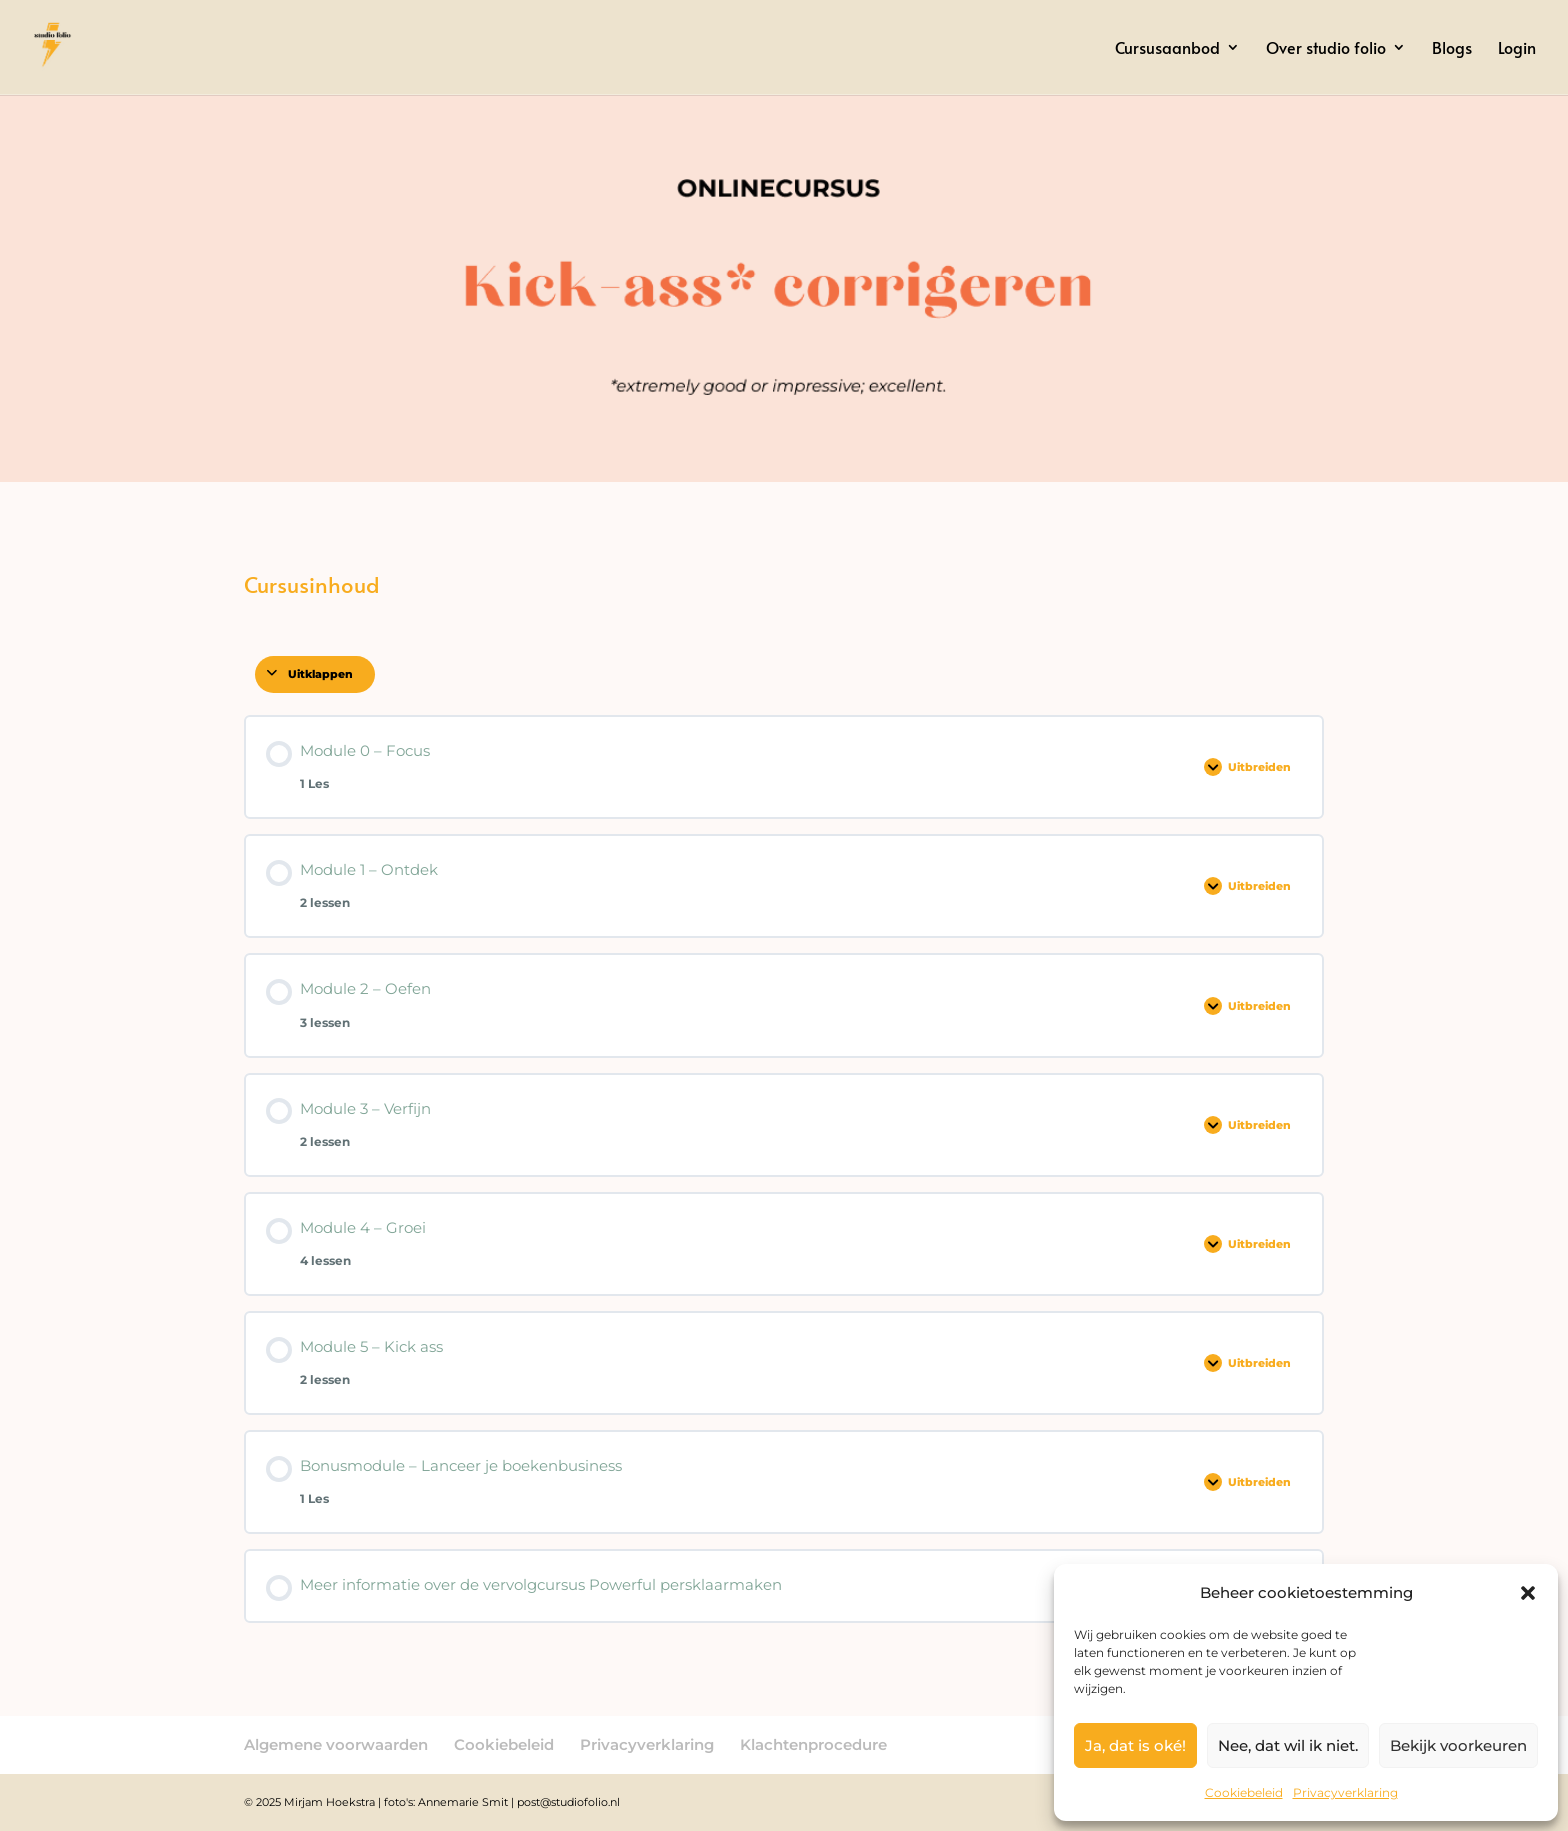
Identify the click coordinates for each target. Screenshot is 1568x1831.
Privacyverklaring (1345, 1792)
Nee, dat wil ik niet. (1288, 1745)
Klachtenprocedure (813, 1744)
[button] (1528, 1593)
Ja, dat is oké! (1135, 1745)
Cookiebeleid (1244, 1792)
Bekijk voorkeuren (1458, 1745)
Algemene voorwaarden (336, 1744)
